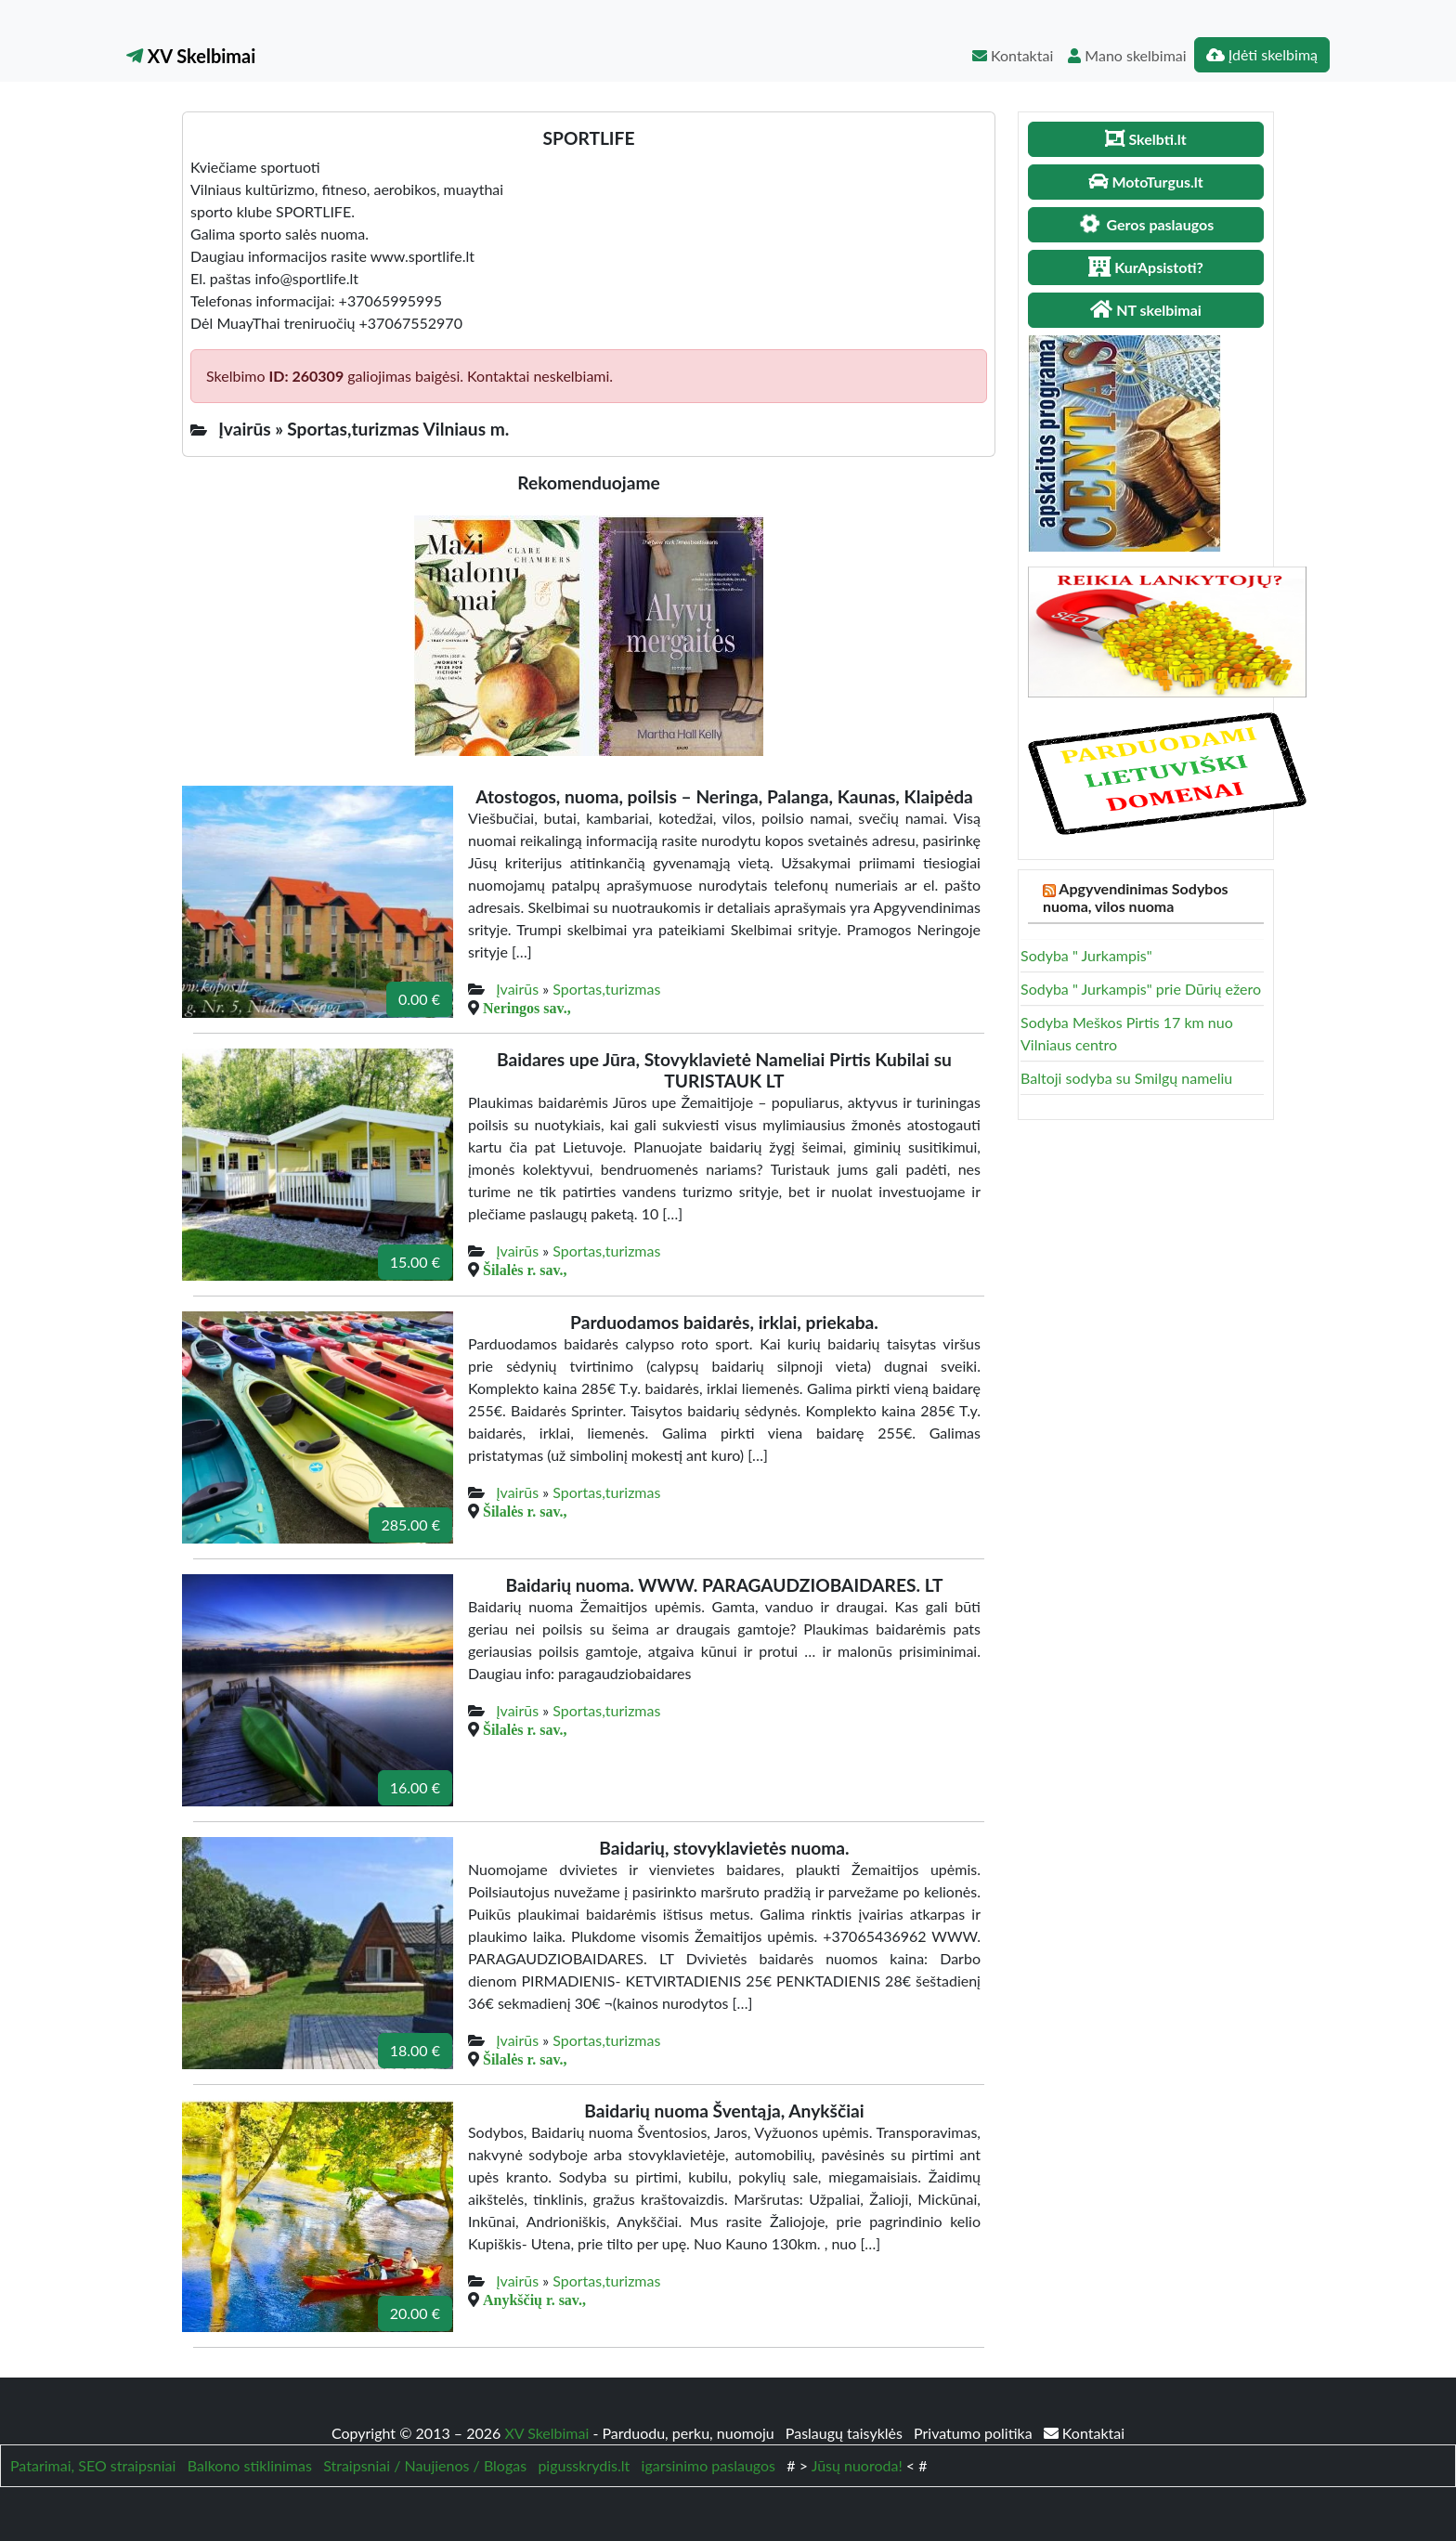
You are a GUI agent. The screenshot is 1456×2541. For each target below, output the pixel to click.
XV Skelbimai (190, 56)
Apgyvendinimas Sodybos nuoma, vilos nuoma (1135, 897)
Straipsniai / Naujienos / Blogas (424, 2465)
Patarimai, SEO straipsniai (93, 2465)
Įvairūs (517, 988)
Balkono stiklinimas (250, 2465)
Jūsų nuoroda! (857, 2465)
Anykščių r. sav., (534, 2299)
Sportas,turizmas (606, 988)
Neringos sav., (527, 1007)
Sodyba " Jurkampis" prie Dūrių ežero (1140, 988)
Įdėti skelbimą (1262, 54)
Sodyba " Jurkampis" (1086, 955)
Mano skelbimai (1127, 55)
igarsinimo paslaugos (708, 2465)
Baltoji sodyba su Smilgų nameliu (1126, 1078)
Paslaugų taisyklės (846, 2433)
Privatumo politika (975, 2433)
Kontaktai (1012, 55)
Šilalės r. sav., (525, 1269)
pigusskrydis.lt (584, 2465)
